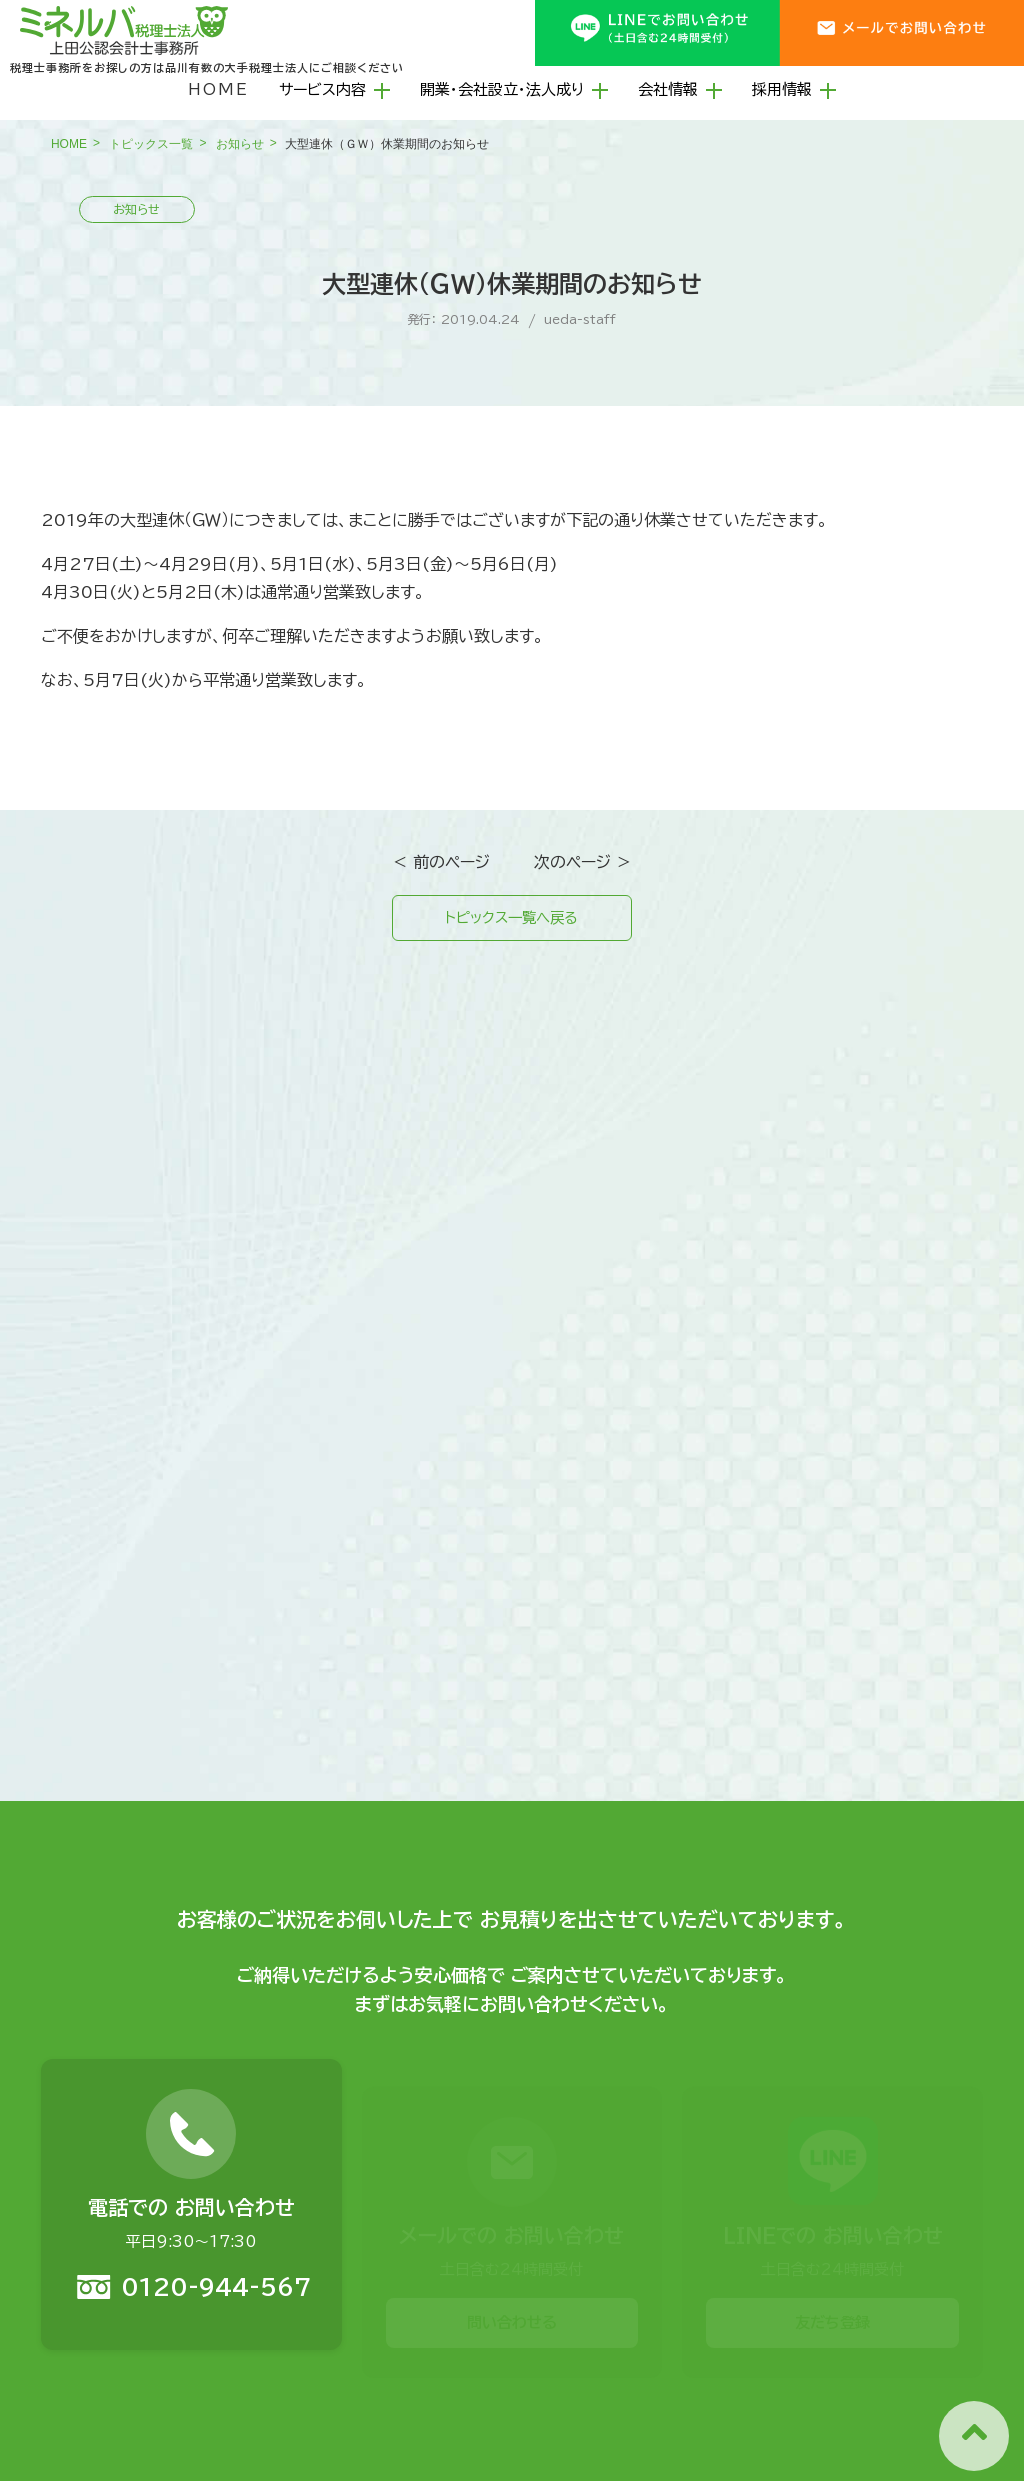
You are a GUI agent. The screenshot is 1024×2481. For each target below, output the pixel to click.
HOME (218, 89)
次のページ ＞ (583, 862)
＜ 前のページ (441, 862)
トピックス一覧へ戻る (511, 920)
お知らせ (240, 144)
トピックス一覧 (151, 144)
